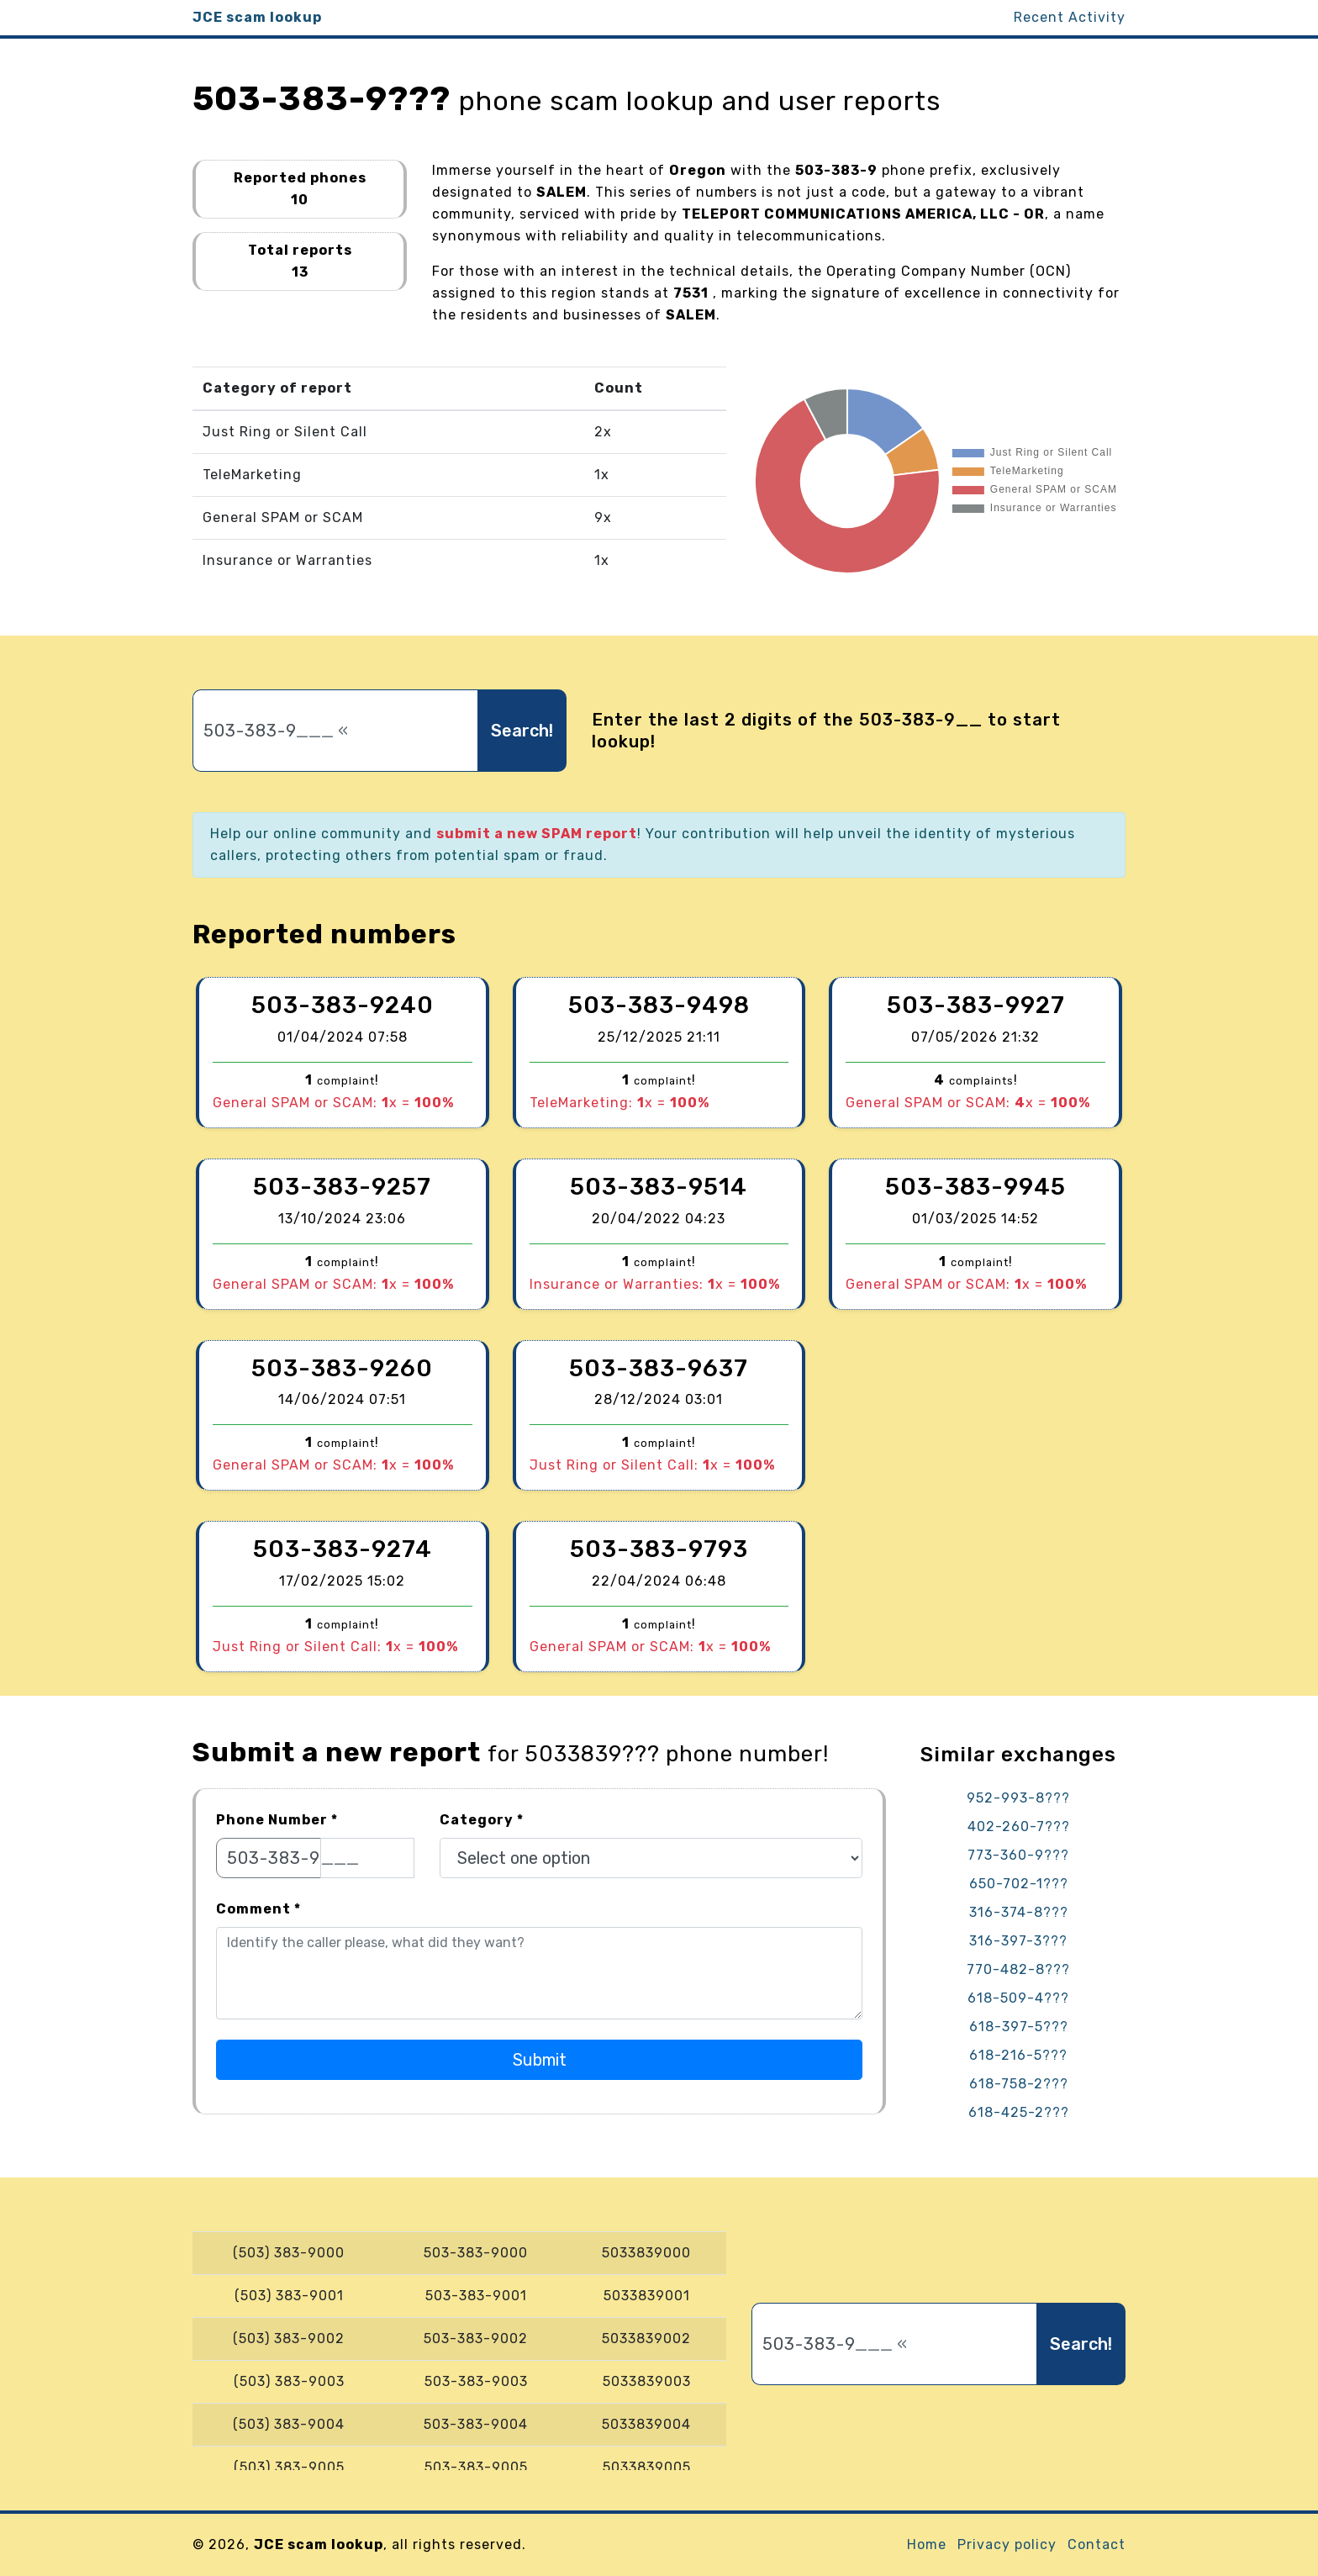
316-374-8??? (1018, 1912)
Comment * (258, 1909)
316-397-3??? (1018, 1941)
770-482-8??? (1018, 1969)
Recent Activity (1070, 17)
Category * (482, 1820)
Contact (1097, 2544)
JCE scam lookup (257, 17)
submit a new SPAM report (536, 834)
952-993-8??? (1018, 1798)
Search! (522, 731)
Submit (540, 2060)
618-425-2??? (1018, 2112)
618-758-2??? (1018, 2084)
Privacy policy (1007, 2544)
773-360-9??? (1018, 1855)
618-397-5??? (1018, 2027)
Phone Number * (277, 1820)
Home (926, 2544)
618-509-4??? (1018, 1998)
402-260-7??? (1018, 1826)
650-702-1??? (1018, 1884)
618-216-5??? (1018, 2055)
